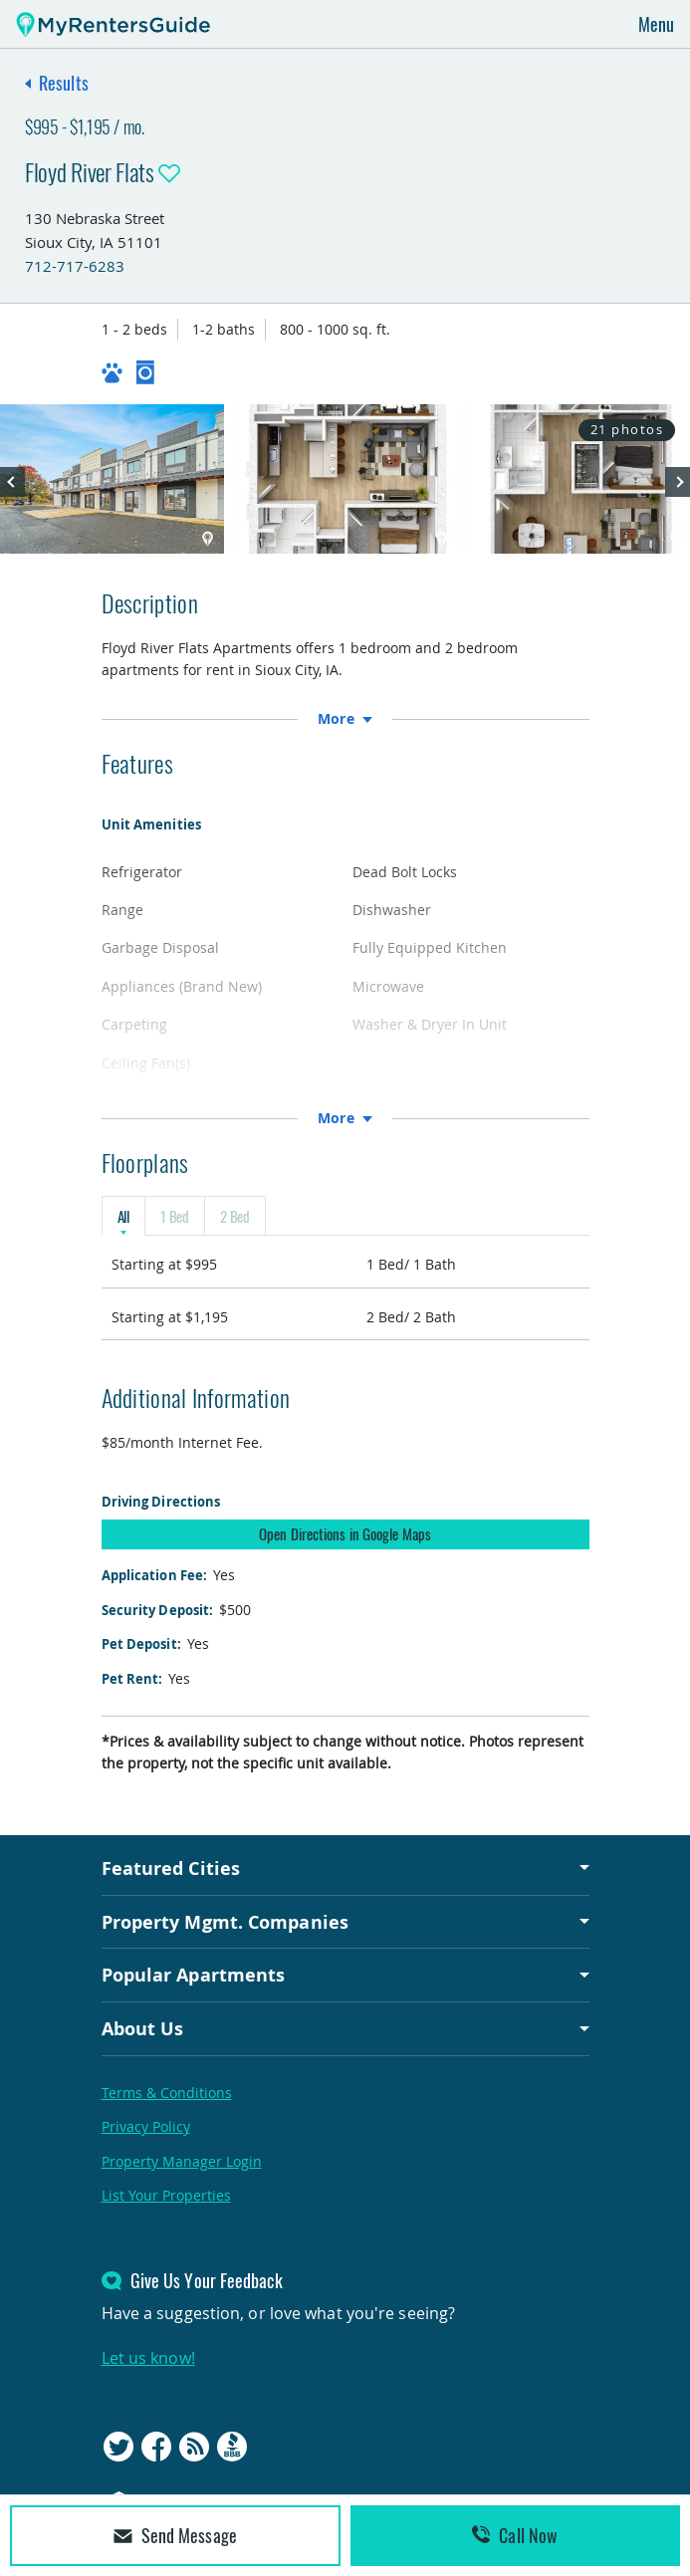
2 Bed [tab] (235, 1216)
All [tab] (123, 1216)
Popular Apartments (194, 1975)
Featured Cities (171, 1868)
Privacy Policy (146, 2126)
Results (64, 83)
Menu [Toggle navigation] (656, 24)
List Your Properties (166, 2195)
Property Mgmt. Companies (225, 1922)
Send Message (175, 2535)
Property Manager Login (182, 2161)
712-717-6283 (74, 266)
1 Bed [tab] (174, 1216)
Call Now (515, 2535)
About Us (143, 2028)
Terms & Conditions (167, 2092)
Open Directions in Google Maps (345, 1533)
